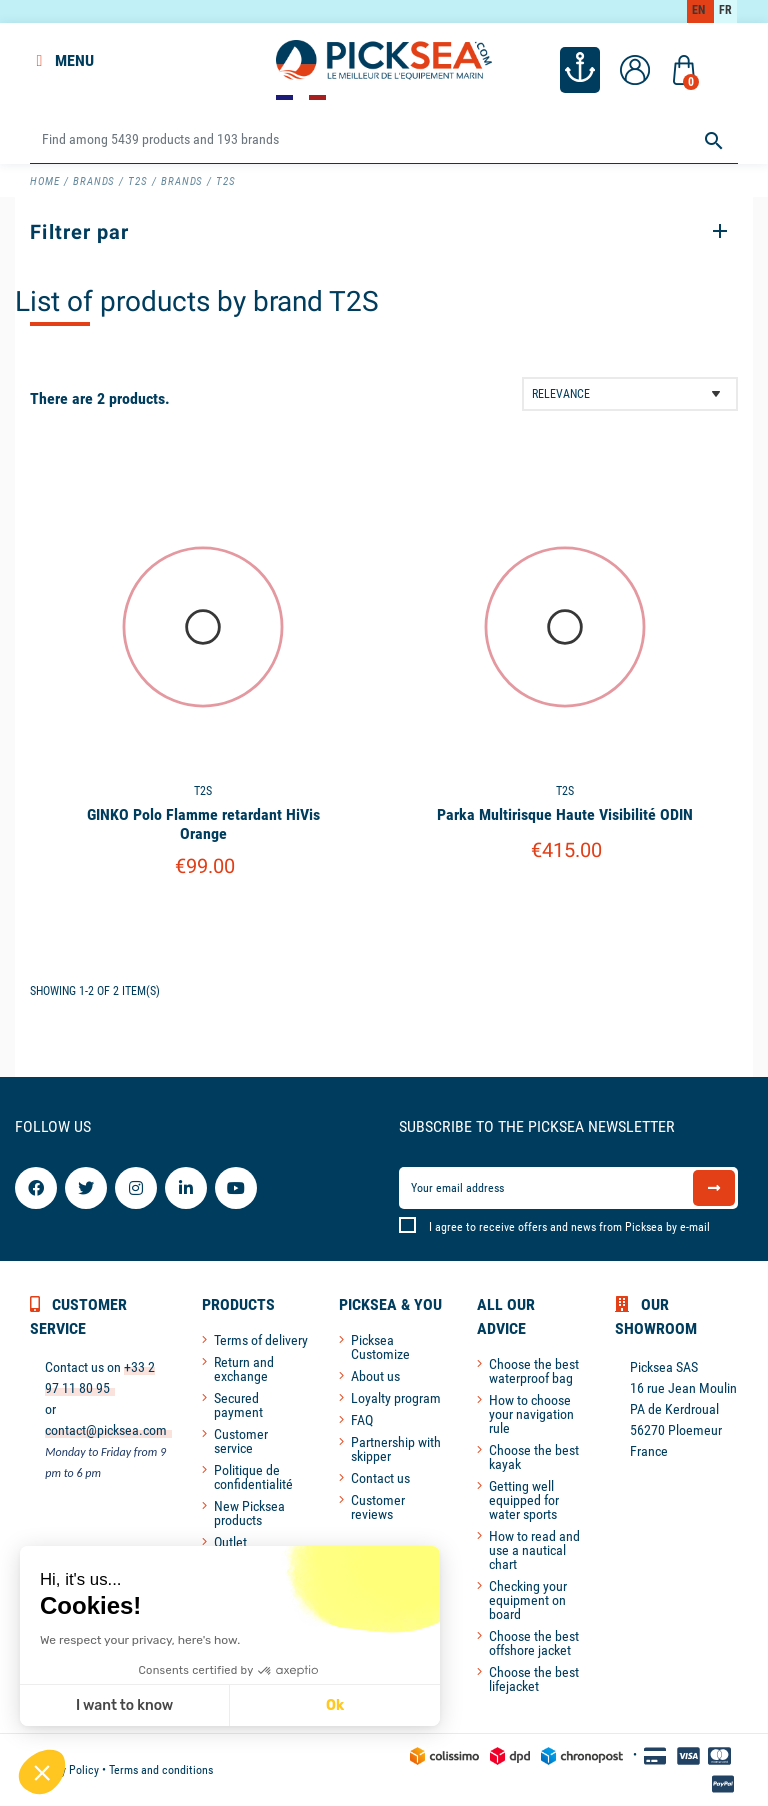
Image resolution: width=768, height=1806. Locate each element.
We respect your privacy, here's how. (140, 1640)
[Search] (383, 140)
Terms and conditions (161, 1770)
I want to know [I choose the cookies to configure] (124, 1705)
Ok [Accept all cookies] (335, 1705)
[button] (42, 1772)
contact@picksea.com (106, 1430)
